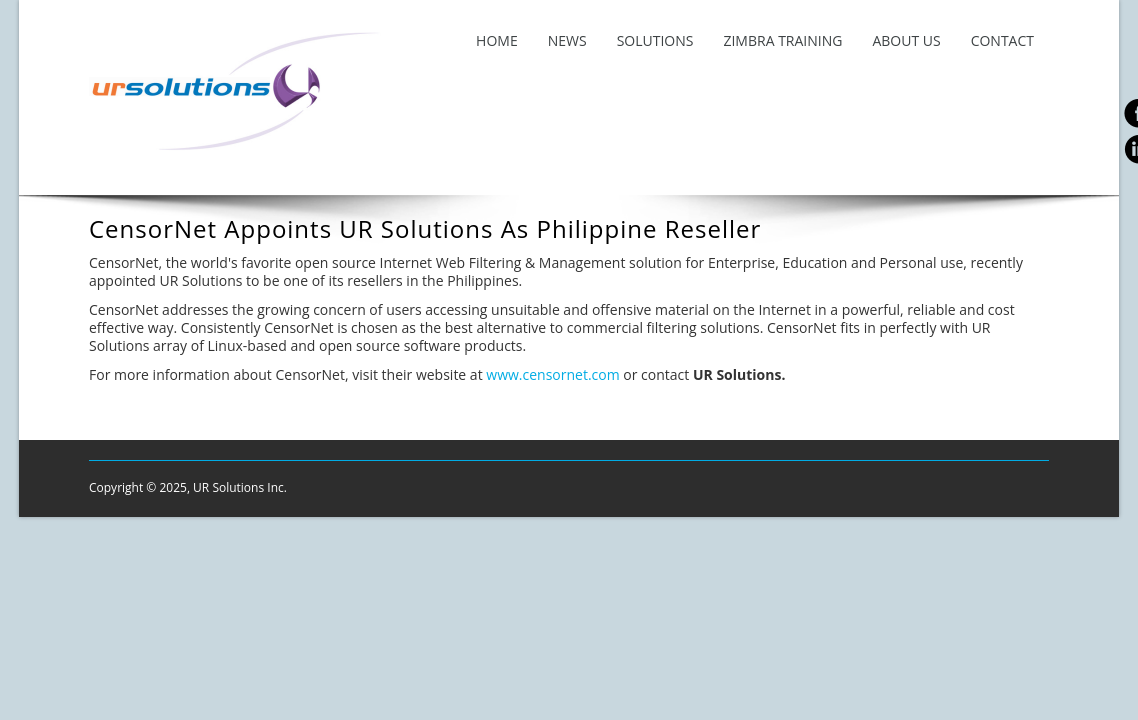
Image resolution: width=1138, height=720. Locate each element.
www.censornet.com (554, 374)
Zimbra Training (782, 40)
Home (497, 40)
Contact (1002, 40)
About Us (906, 40)
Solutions (655, 40)
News (567, 40)
